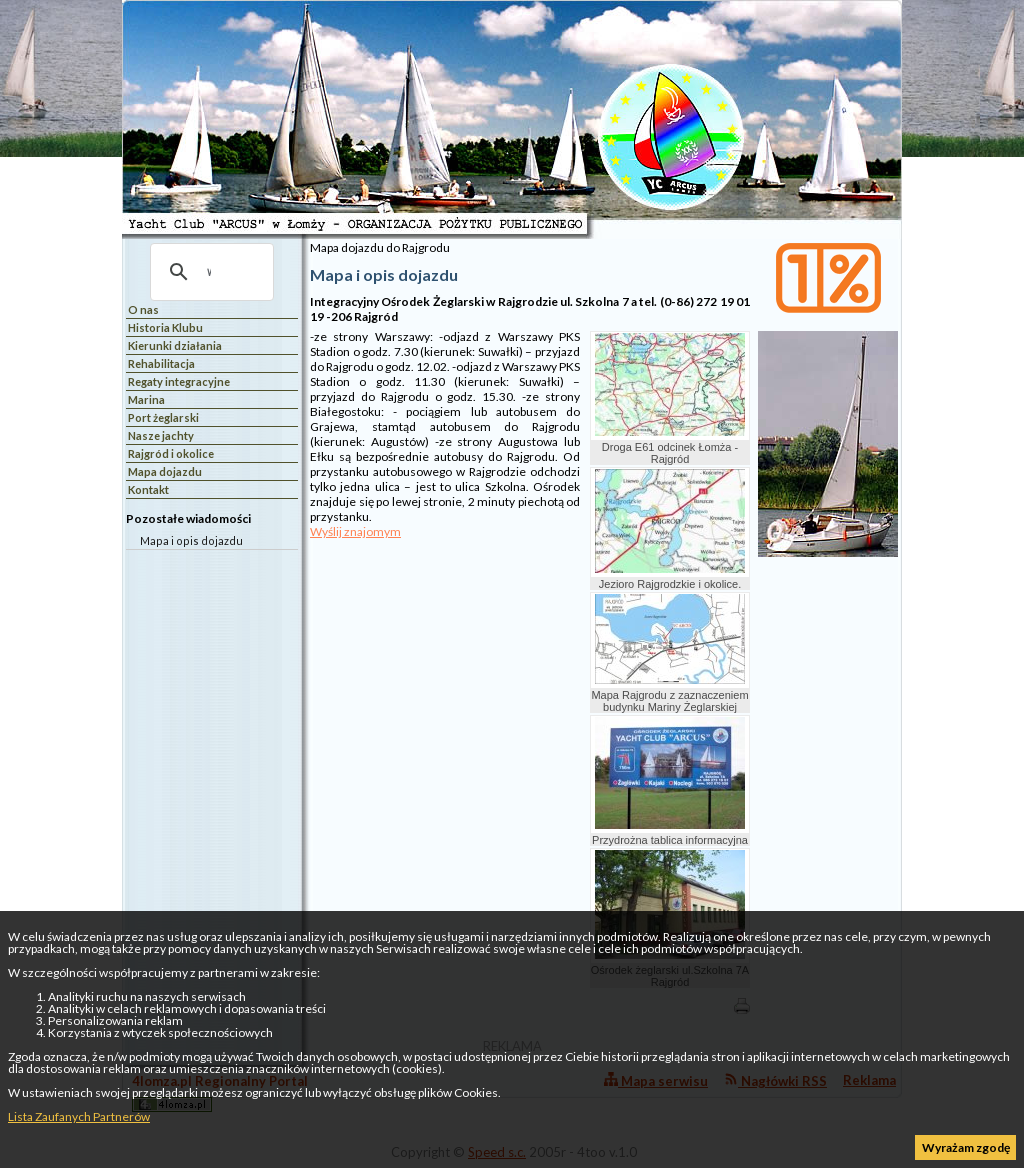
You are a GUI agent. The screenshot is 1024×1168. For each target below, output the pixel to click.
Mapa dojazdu (165, 471)
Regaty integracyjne (179, 381)
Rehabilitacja (161, 363)
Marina (146, 399)
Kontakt (148, 489)
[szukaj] (209, 272)
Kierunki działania (175, 345)
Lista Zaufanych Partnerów (79, 1116)
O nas (143, 309)
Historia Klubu (165, 327)
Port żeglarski (163, 417)
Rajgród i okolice (171, 453)
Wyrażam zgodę (966, 1147)
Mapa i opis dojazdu (191, 540)
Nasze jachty (161, 435)
